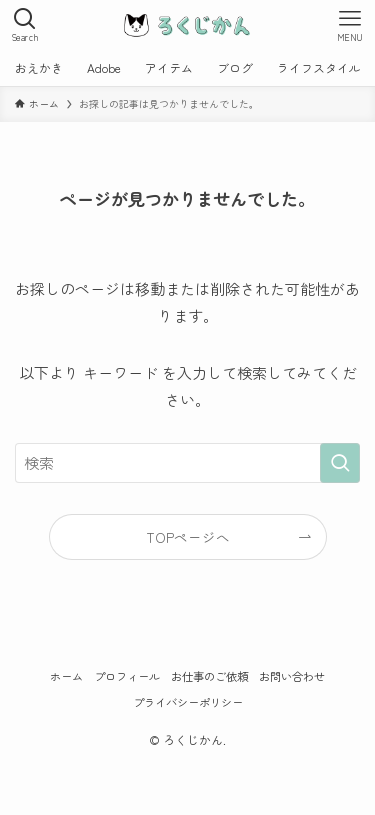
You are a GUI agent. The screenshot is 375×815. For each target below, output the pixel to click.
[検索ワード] (187, 463)
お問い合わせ (292, 676)
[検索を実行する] (340, 463)
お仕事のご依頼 (209, 676)
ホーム (66, 676)
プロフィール (127, 676)
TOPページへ (188, 537)
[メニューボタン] (350, 25)
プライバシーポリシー (188, 702)
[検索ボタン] (25, 25)
